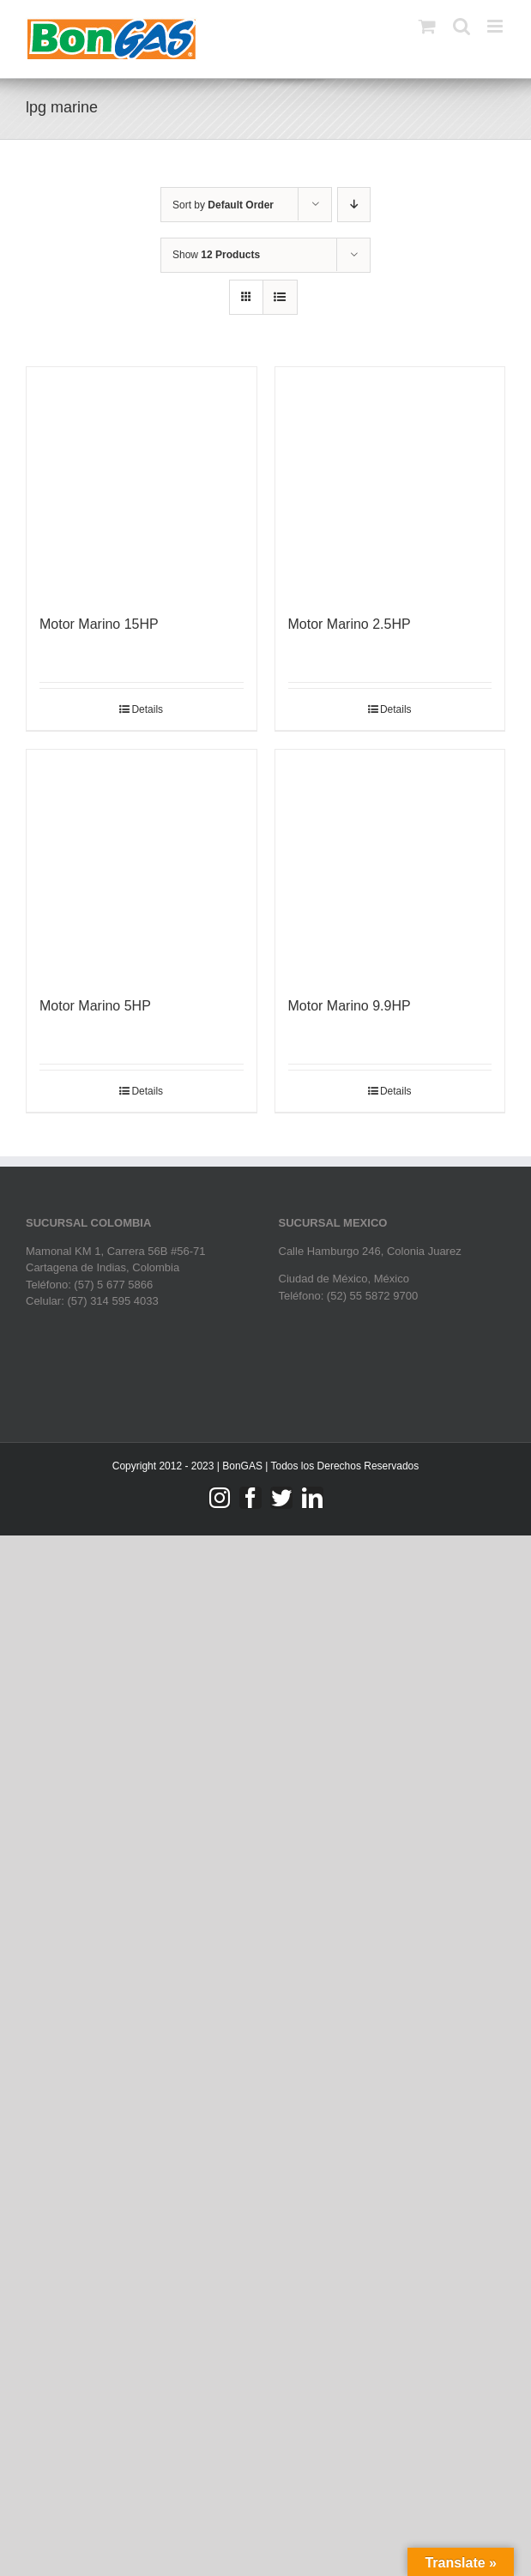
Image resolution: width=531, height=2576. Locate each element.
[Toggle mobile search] (461, 26)
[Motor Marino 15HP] (141, 482)
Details (147, 709)
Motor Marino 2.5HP (349, 624)
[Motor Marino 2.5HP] (390, 482)
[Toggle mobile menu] (496, 26)
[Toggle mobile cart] (427, 26)
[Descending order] (354, 204)
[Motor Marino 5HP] (141, 865)
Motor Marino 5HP (95, 1005)
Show (216, 255)
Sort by (223, 205)
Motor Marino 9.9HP (349, 1005)
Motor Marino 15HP (99, 624)
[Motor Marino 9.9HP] (390, 865)
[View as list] (280, 297)
